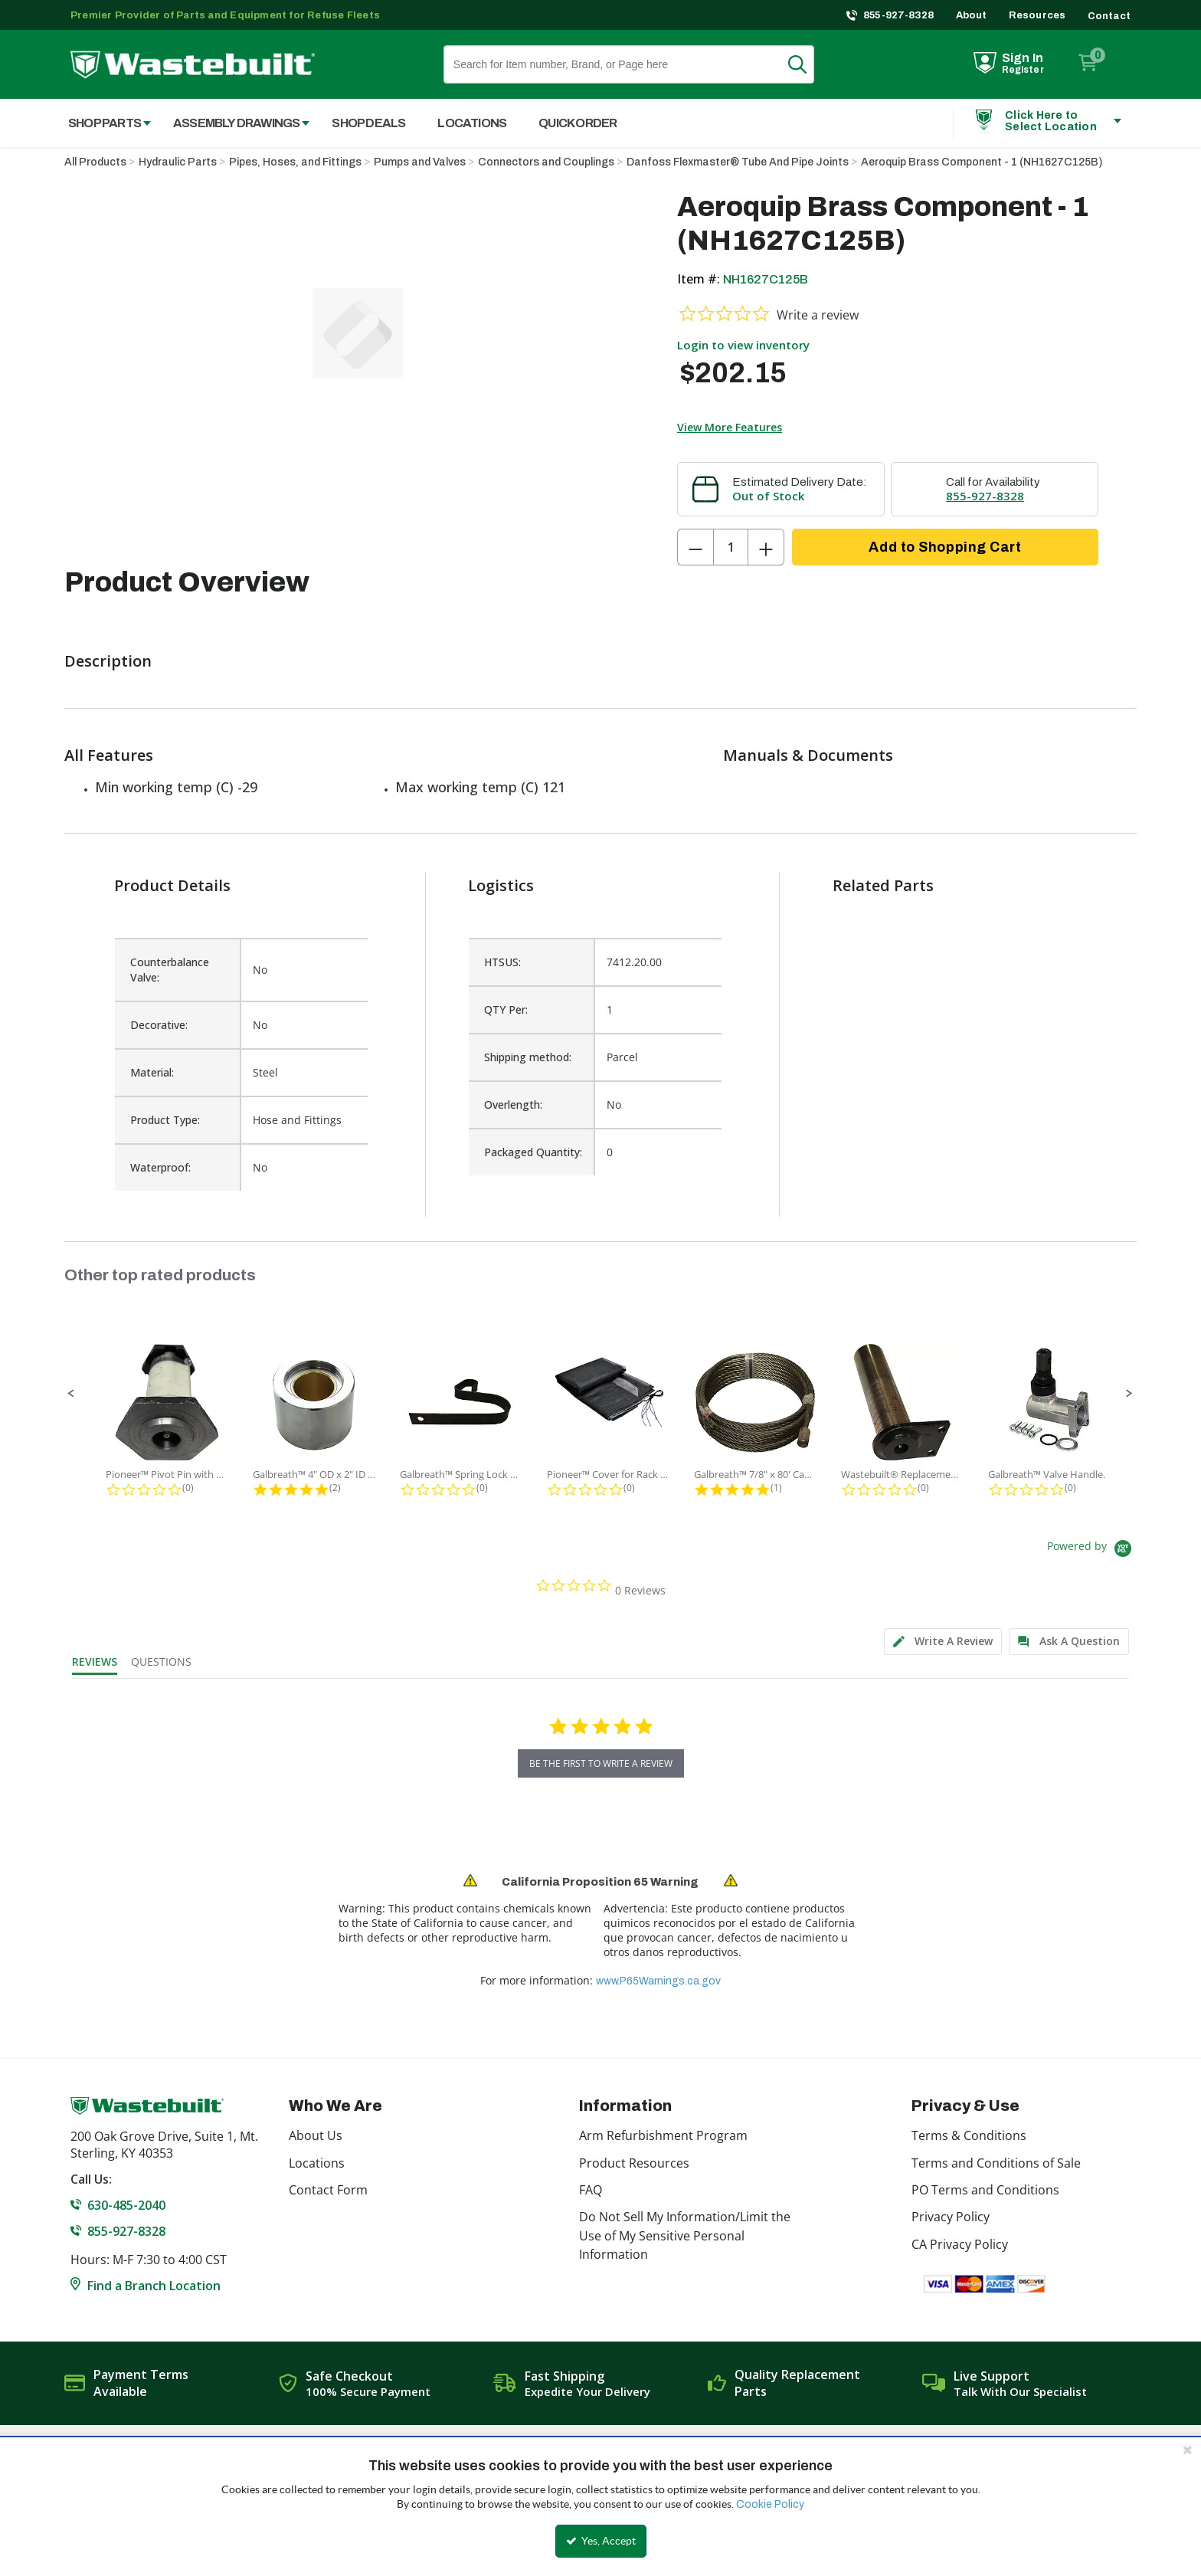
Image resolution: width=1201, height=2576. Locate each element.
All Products (95, 162)
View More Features (729, 427)
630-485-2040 (126, 2205)
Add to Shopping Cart (945, 547)
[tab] (943, 1641)
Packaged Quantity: (533, 1152)
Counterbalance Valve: (169, 970)
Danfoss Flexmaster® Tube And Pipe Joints (738, 162)
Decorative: (159, 1025)
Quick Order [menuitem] (577, 122)
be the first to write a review (600, 1763)
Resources (1037, 15)
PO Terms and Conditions (985, 2189)
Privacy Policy (950, 2216)
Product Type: (165, 1120)
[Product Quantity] (730, 547)
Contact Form (328, 2189)
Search (806, 64)
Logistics (501, 885)
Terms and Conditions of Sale (996, 2163)
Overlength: (513, 1104)
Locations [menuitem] (471, 122)
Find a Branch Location (154, 2285)
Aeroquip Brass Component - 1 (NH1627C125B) (981, 162)
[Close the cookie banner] (1187, 2449)
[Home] (192, 65)
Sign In (1022, 57)
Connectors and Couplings (546, 162)
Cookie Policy (770, 2504)
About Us (315, 2135)
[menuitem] (101, 123)
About (971, 15)
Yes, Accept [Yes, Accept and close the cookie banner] (601, 2541)
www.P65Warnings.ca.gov (658, 1981)
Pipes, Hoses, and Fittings (295, 162)
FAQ (590, 2189)
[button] (71, 1394)
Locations (317, 2163)
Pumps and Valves (420, 162)
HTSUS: (502, 962)
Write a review (818, 314)
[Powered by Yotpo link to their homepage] (1092, 1550)
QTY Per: (506, 1009)
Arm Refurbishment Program (663, 2135)
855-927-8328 (898, 15)
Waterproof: (160, 1167)
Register (1023, 69)
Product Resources (634, 2163)
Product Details (172, 885)
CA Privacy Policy (959, 2244)
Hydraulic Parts (178, 162)
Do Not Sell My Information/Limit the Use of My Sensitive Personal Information (684, 2235)
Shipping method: (527, 1057)
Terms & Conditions (968, 2135)
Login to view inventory (743, 344)
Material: (152, 1072)
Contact (1109, 16)
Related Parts (883, 885)
